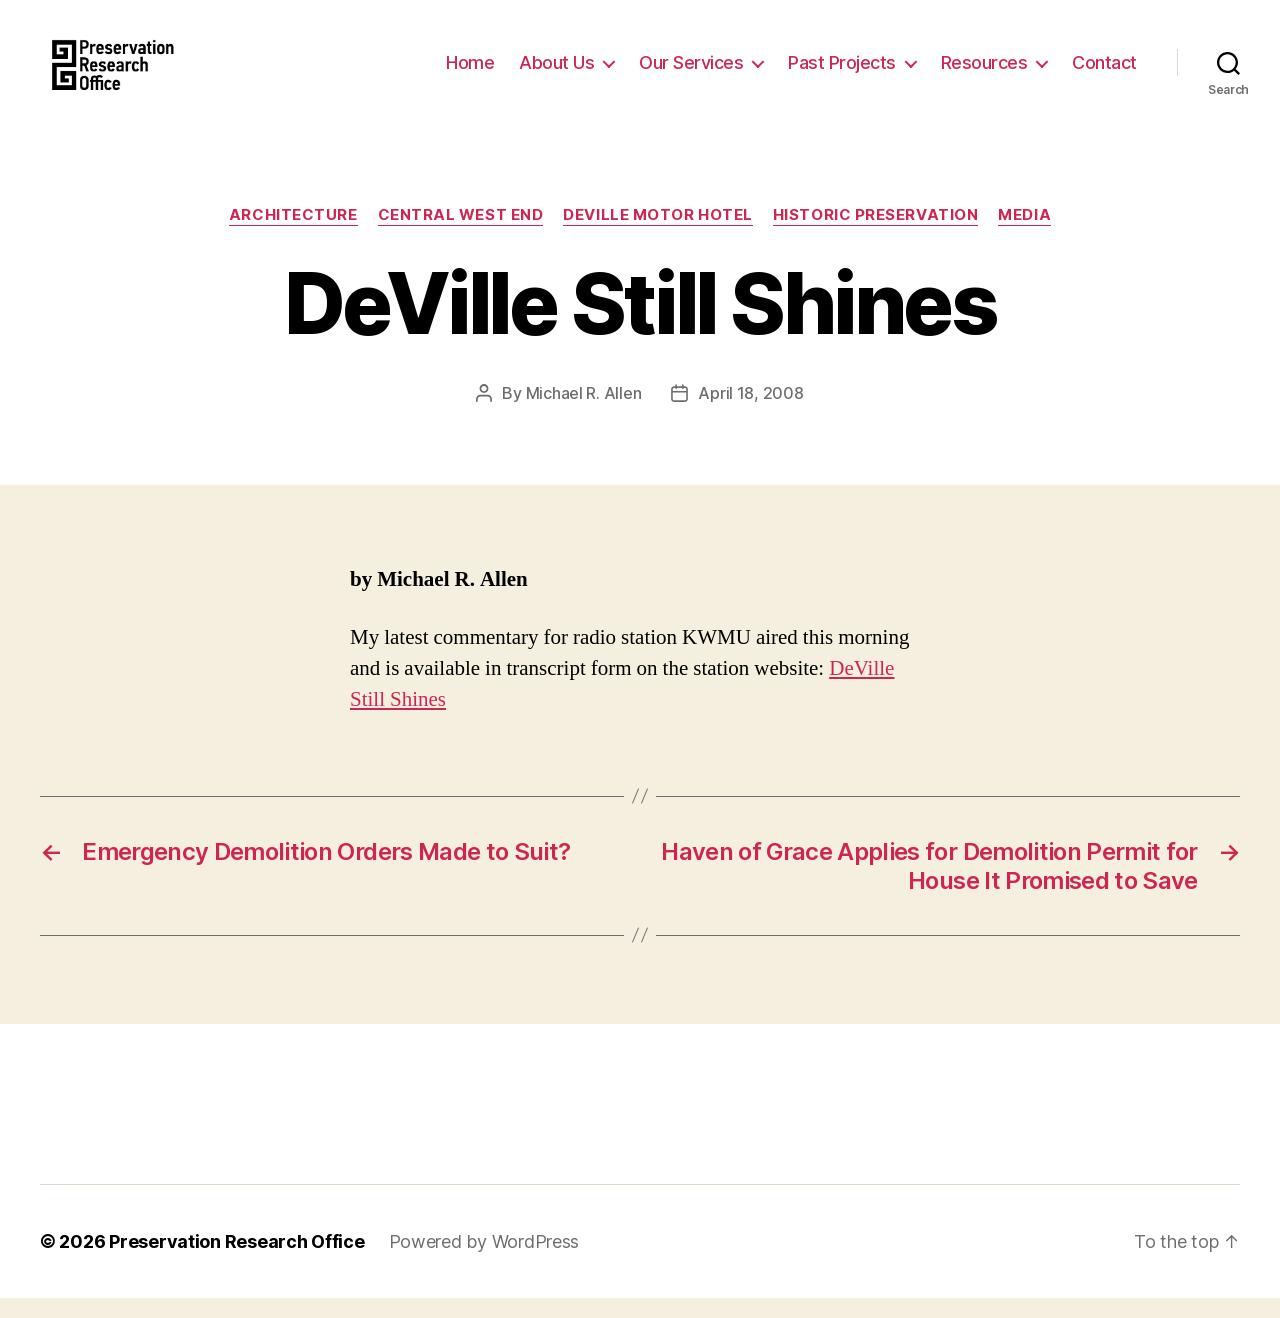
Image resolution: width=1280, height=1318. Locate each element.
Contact (1104, 72)
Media (1024, 235)
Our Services (691, 72)
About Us (556, 72)
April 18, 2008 (750, 413)
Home (470, 72)
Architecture (293, 235)
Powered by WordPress (484, 1261)
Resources (984, 72)
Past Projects (842, 72)
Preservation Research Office (236, 1261)
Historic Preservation (876, 235)
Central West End (461, 235)
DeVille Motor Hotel (657, 235)
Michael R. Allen (584, 413)
